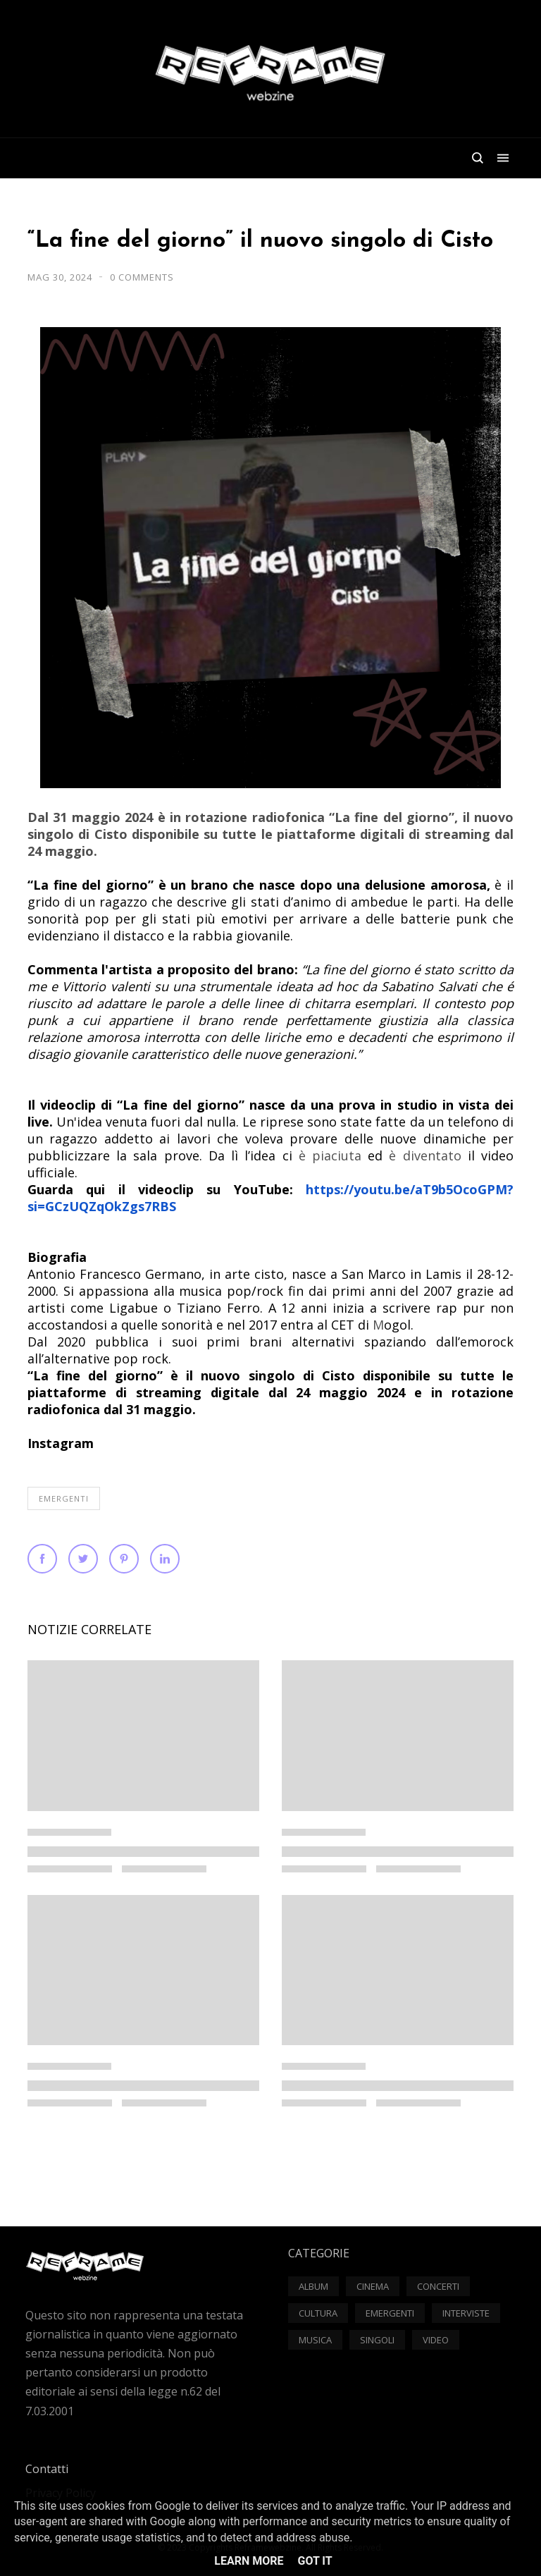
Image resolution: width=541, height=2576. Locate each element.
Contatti (46, 2468)
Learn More (248, 2561)
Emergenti (64, 1498)
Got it (314, 2561)
